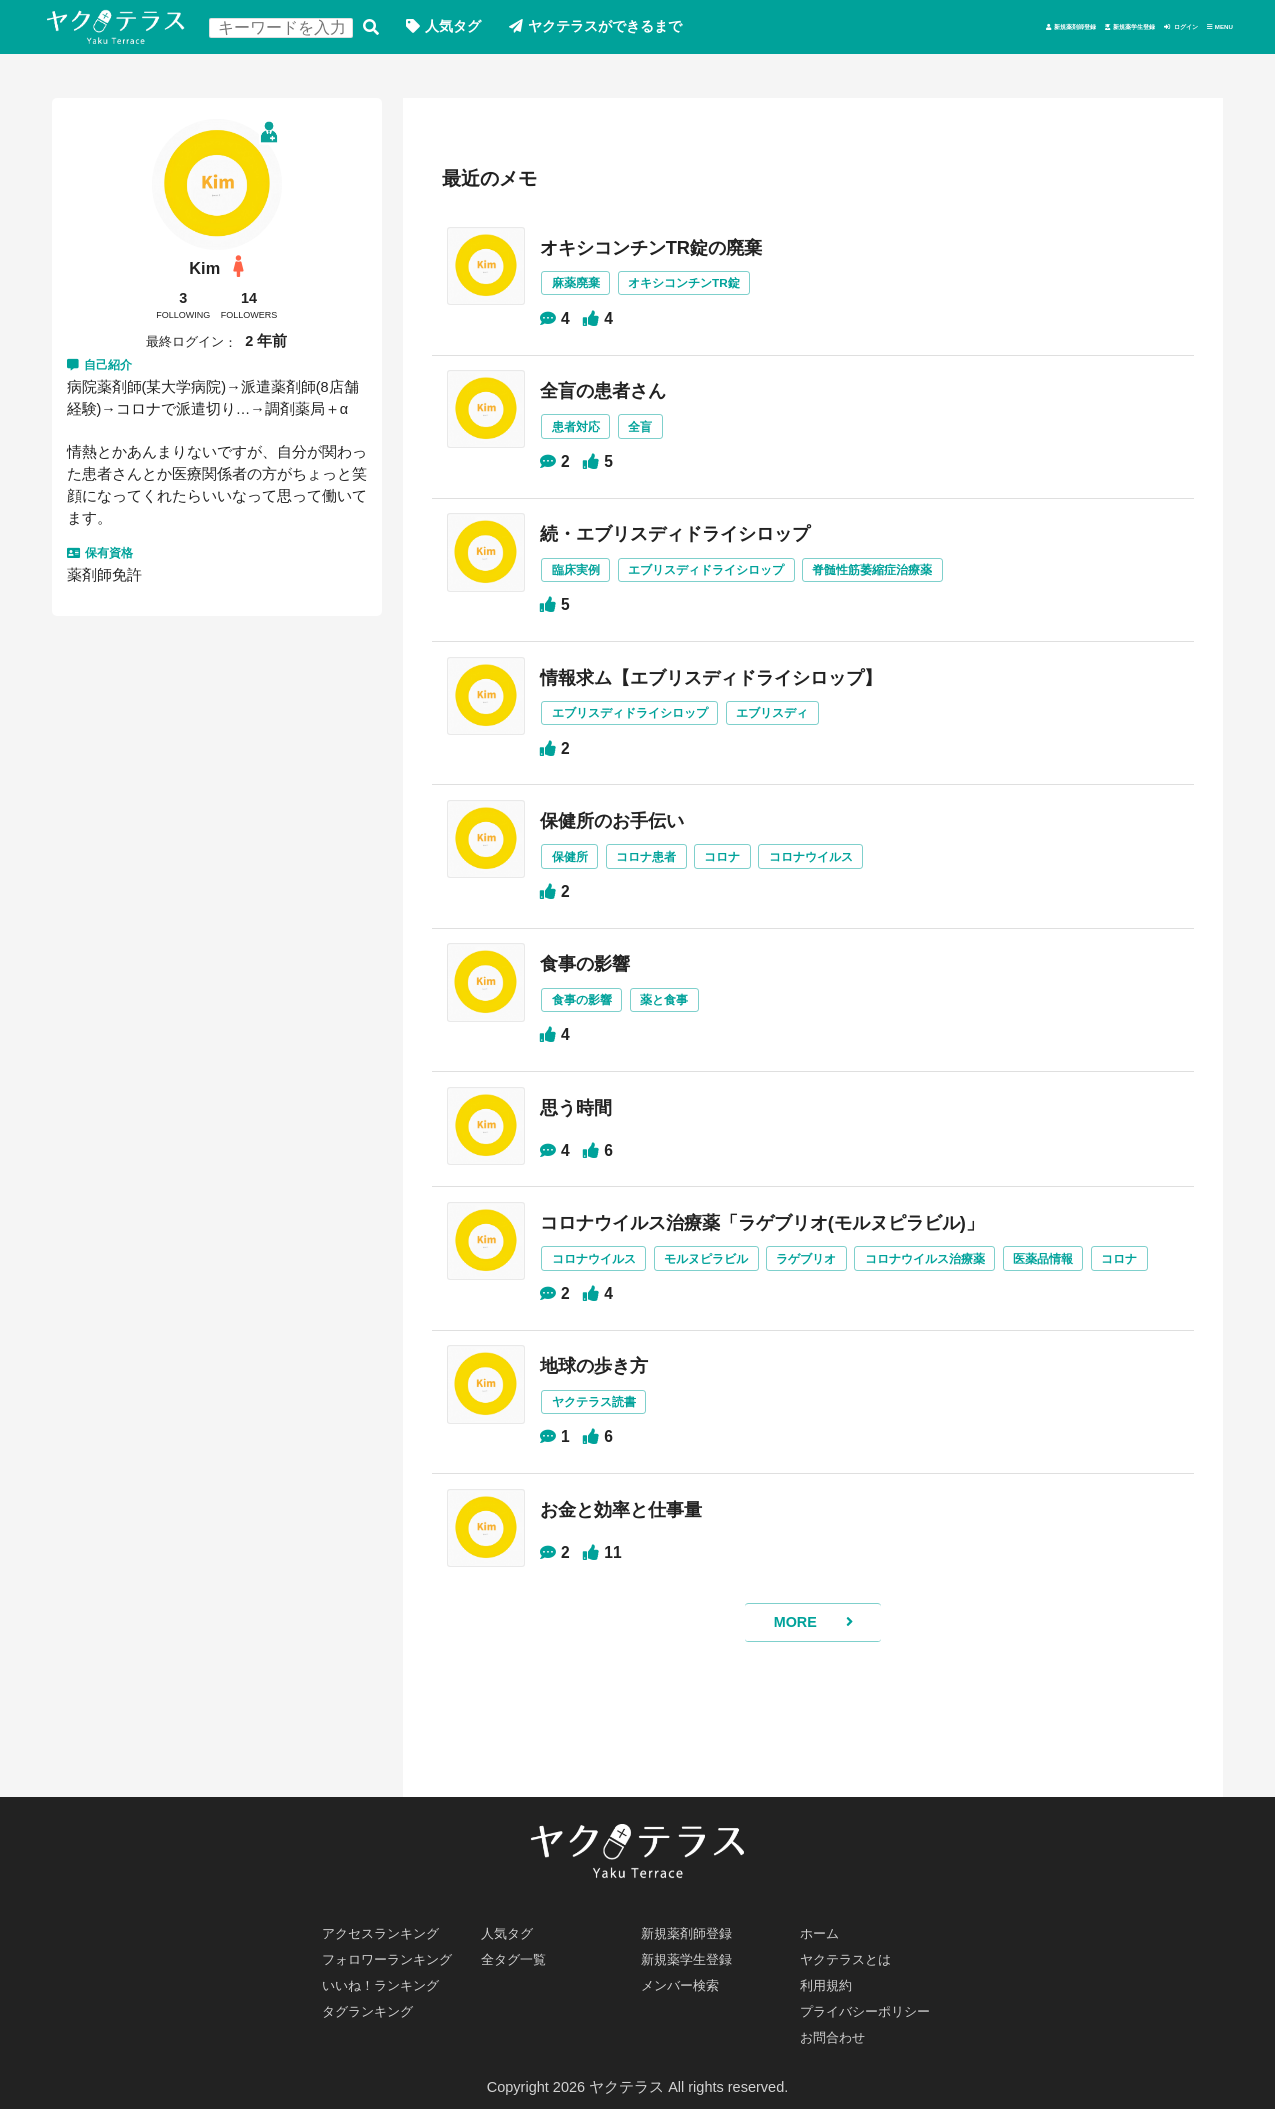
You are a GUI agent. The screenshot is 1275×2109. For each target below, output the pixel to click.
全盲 (658, 436)
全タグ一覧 (519, 1949)
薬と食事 (684, 1021)
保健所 (581, 875)
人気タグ (475, 30)
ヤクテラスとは (853, 1949)
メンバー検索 (686, 1978)
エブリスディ (801, 728)
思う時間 (588, 1130)
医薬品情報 (1094, 1291)
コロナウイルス (842, 875)
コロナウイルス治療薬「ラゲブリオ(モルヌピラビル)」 (795, 1254)
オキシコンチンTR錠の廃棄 (671, 253)
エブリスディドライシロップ (729, 582)
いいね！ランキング (389, 1978)
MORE (793, 1701)
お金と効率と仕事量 (638, 1577)
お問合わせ (838, 2036)
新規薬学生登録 (985, 30)
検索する (388, 30)
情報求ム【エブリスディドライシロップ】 (738, 691)
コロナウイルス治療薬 (966, 1291)
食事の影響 (598, 984)
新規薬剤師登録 (838, 30)
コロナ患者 (664, 875)
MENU (1205, 30)
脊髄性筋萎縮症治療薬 (909, 582)
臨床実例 (588, 582)
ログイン (1112, 30)
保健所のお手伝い (628, 837)
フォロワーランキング (397, 1949)
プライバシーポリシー (876, 2007)
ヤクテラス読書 (607, 1468)
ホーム (823, 1920)
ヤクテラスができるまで (636, 30)
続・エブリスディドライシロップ (698, 545)
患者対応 (588, 436)
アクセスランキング (389, 1920)
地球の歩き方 (608, 1430)
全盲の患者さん (618, 399)
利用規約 (831, 1978)
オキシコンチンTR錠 (705, 290)
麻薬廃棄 (588, 290)
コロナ (746, 875)
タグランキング (374, 2007)
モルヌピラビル (729, 1291)
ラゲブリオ (837, 1291)
